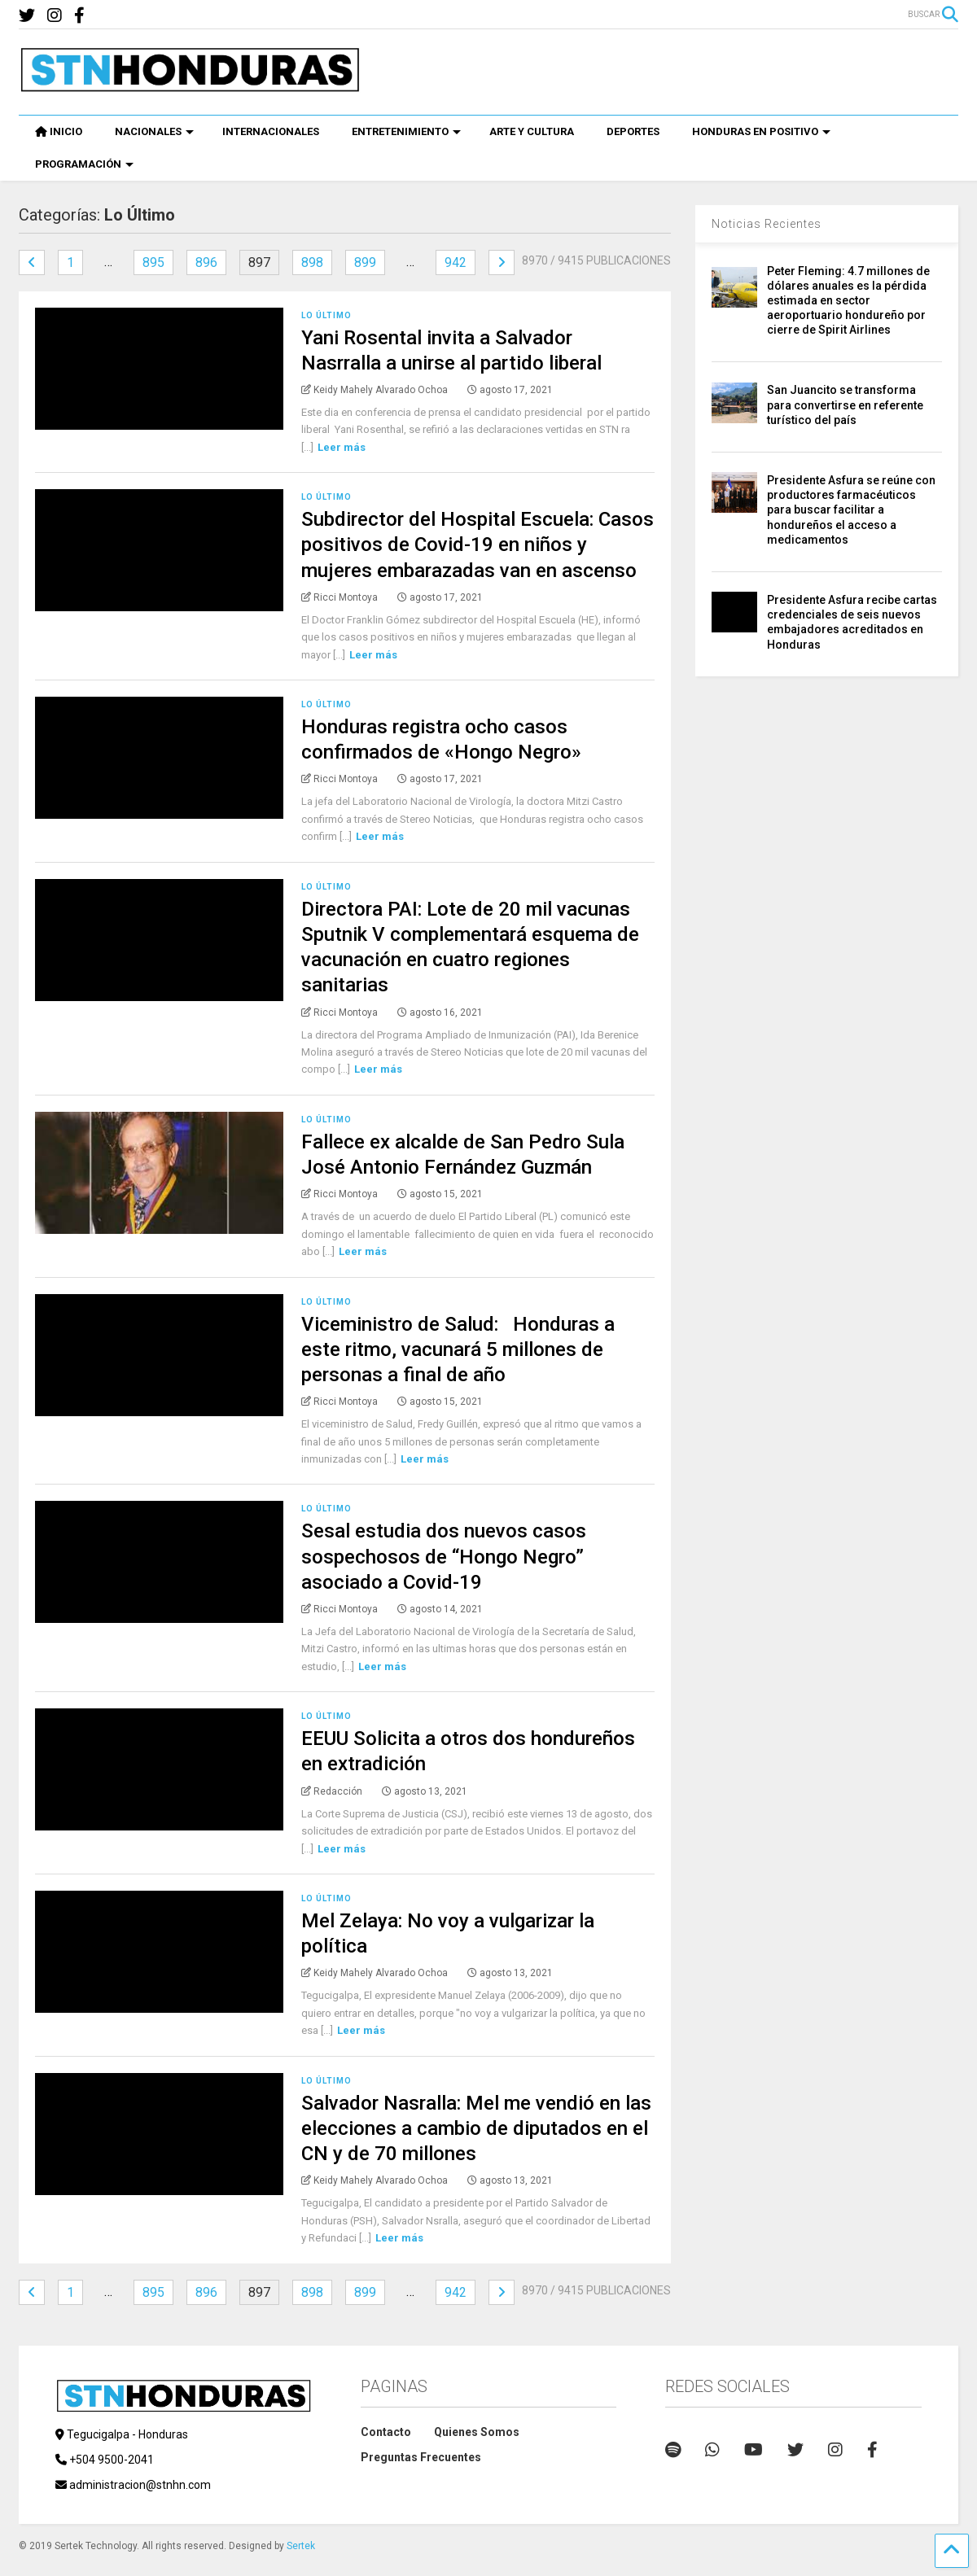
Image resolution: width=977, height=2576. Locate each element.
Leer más (342, 447)
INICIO (58, 131)
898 (312, 262)
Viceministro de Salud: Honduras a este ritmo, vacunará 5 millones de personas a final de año (458, 1349)
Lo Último (326, 315)
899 (365, 262)
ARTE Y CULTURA (531, 131)
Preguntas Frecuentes (421, 2457)
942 (456, 262)
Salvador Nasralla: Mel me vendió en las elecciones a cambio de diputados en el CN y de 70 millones (476, 2128)
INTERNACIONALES (270, 131)
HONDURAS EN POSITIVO (761, 131)
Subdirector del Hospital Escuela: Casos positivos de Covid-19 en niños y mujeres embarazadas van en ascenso (477, 544)
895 (153, 262)
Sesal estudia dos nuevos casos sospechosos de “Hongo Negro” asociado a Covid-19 (443, 1556)
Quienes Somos (476, 2431)
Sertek (301, 2546)
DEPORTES (633, 131)
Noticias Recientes (766, 223)
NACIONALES (154, 131)
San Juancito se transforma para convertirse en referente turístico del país (845, 404)
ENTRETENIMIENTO (406, 131)
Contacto (386, 2431)
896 (206, 262)
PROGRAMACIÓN (84, 164)
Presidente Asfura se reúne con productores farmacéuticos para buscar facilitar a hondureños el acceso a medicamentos (851, 510)
